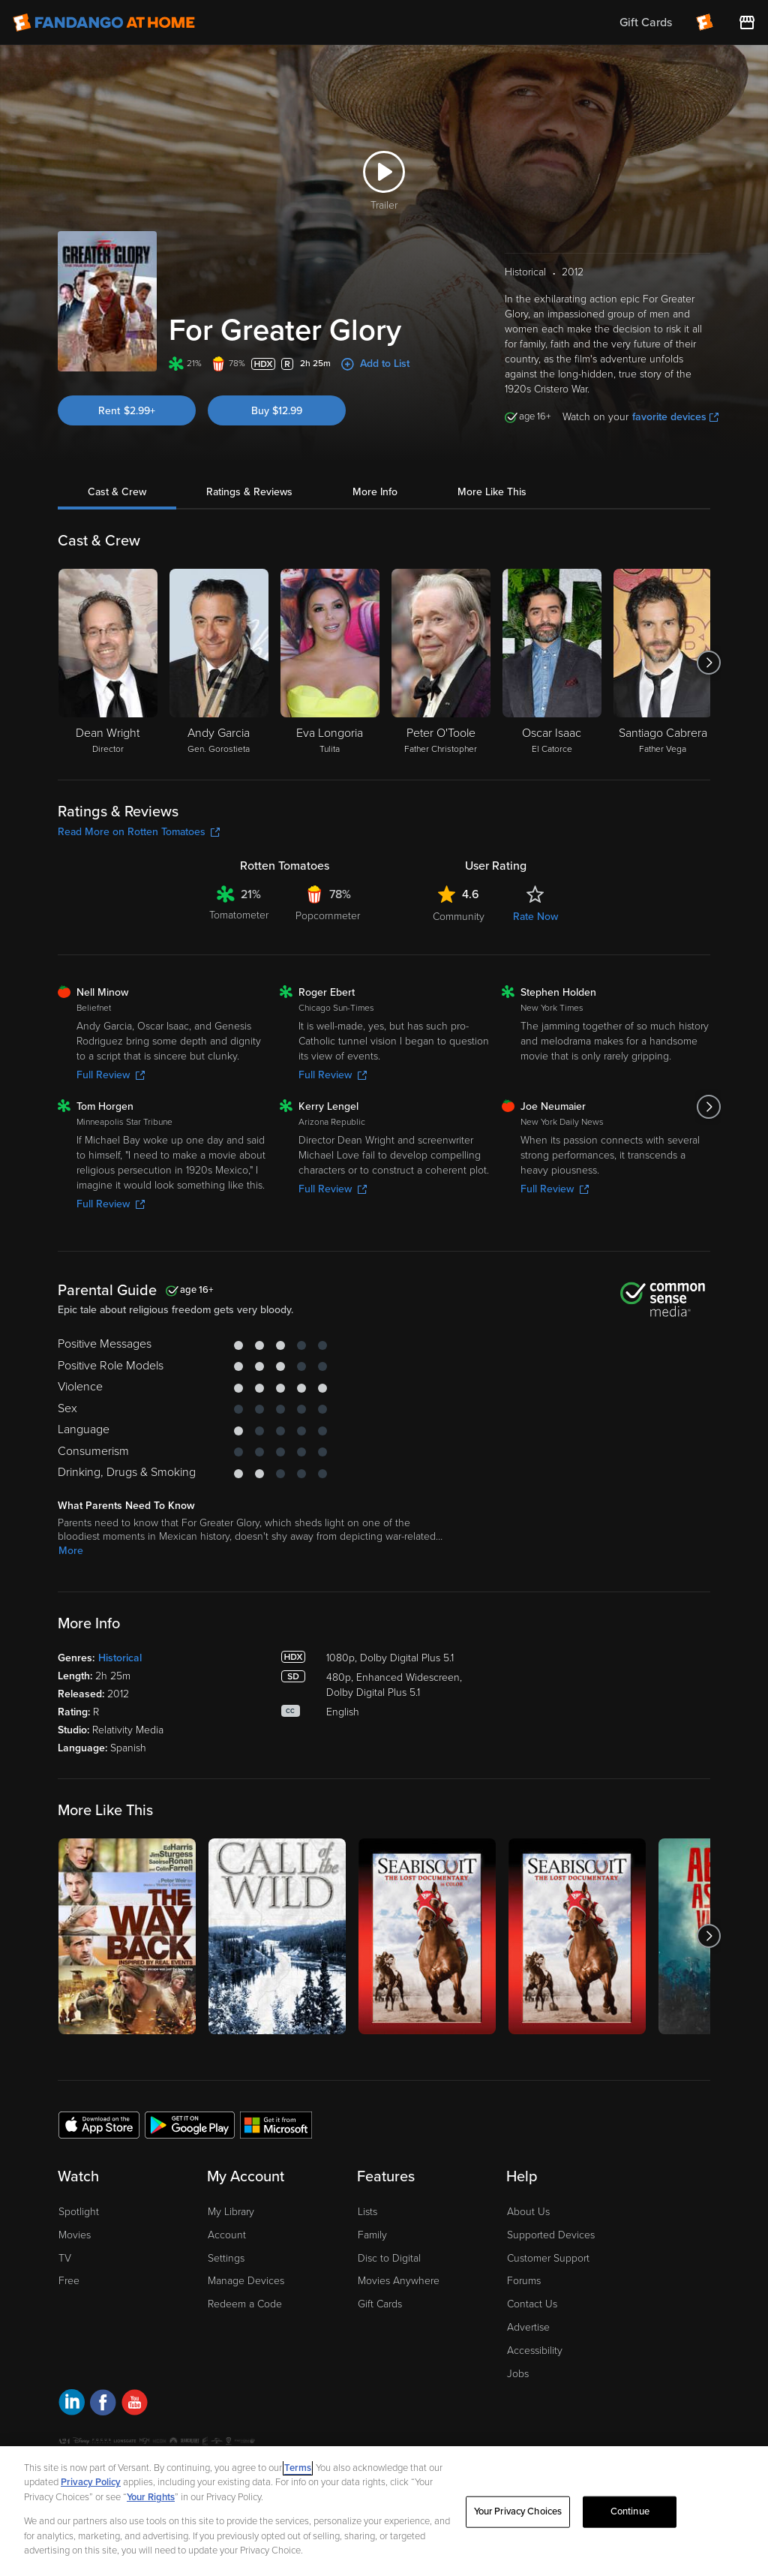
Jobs (518, 2373)
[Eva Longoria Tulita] (330, 662)
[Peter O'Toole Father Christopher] (441, 662)
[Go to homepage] (104, 22)
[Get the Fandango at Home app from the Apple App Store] (99, 2124)
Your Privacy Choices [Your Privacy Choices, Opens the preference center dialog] (518, 2511)
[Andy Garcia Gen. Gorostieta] (219, 662)
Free (69, 2280)
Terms (297, 2468)
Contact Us (532, 2304)
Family (372, 2235)
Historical (120, 1658)
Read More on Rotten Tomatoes (139, 831)
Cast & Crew (117, 491)
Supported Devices (551, 2235)
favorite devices (675, 416)
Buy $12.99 (276, 410)
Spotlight (78, 2211)
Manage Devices (246, 2280)
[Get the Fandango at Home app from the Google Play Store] (190, 2124)
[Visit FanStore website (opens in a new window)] (747, 22)
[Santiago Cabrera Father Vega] (663, 662)
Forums (524, 2280)
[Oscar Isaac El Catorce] (552, 662)
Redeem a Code (245, 2304)
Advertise (528, 2327)
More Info (375, 491)
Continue (630, 2511)
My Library (231, 2211)
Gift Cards (380, 2304)
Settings (226, 2258)
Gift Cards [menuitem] (646, 22)
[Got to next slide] (708, 662)
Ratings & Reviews (249, 491)
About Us (528, 2211)
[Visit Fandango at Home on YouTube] (134, 2404)
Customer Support (548, 2258)
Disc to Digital (389, 2258)
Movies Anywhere (399, 2280)
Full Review (110, 1075)
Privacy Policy (91, 2482)
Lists (367, 2211)
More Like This (492, 491)
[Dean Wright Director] (108, 662)
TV (64, 2258)
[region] (384, 2511)
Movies (74, 2235)
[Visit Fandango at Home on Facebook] (103, 2404)
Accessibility (534, 2350)
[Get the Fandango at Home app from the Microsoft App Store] (276, 2124)
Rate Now (535, 916)
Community (458, 916)
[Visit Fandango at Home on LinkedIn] (72, 2404)
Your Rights (151, 2497)
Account (227, 2235)
